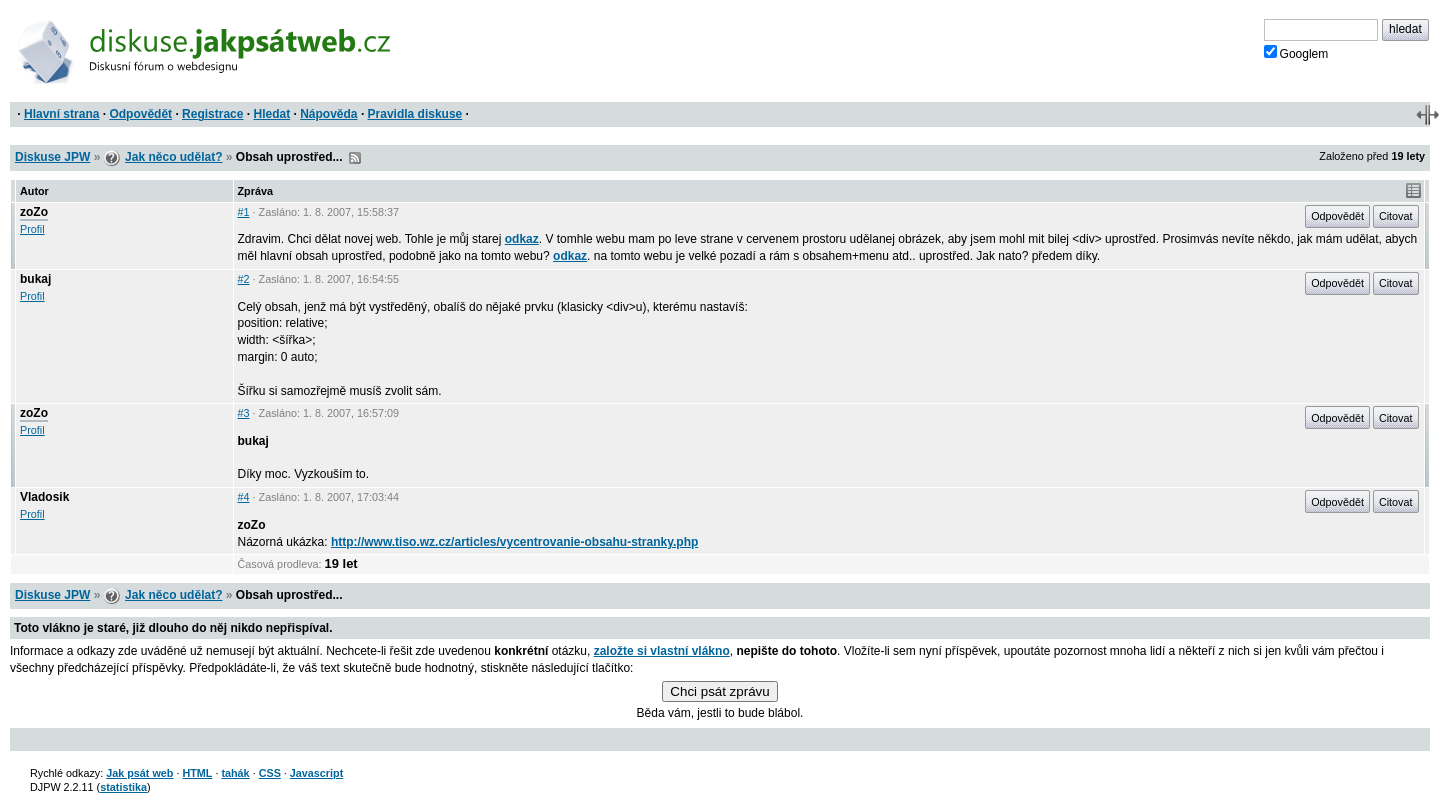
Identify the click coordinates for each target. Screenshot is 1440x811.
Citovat (1396, 216)
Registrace (212, 114)
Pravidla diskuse (415, 114)
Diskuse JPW (52, 157)
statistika (123, 787)
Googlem (1296, 53)
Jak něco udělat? (173, 157)
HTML (197, 773)
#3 (244, 413)
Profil (32, 229)
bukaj (35, 279)
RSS (355, 158)
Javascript (316, 773)
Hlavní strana (61, 114)
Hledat (271, 114)
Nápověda (328, 114)
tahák (235, 773)
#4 (244, 497)
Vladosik (44, 497)
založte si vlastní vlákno (662, 651)
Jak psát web (139, 773)
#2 (244, 279)
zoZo (34, 212)
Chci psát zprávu (719, 691)
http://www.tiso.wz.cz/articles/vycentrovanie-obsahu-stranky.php (514, 542)
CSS (270, 773)
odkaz (522, 239)
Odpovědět (140, 114)
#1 (244, 212)
